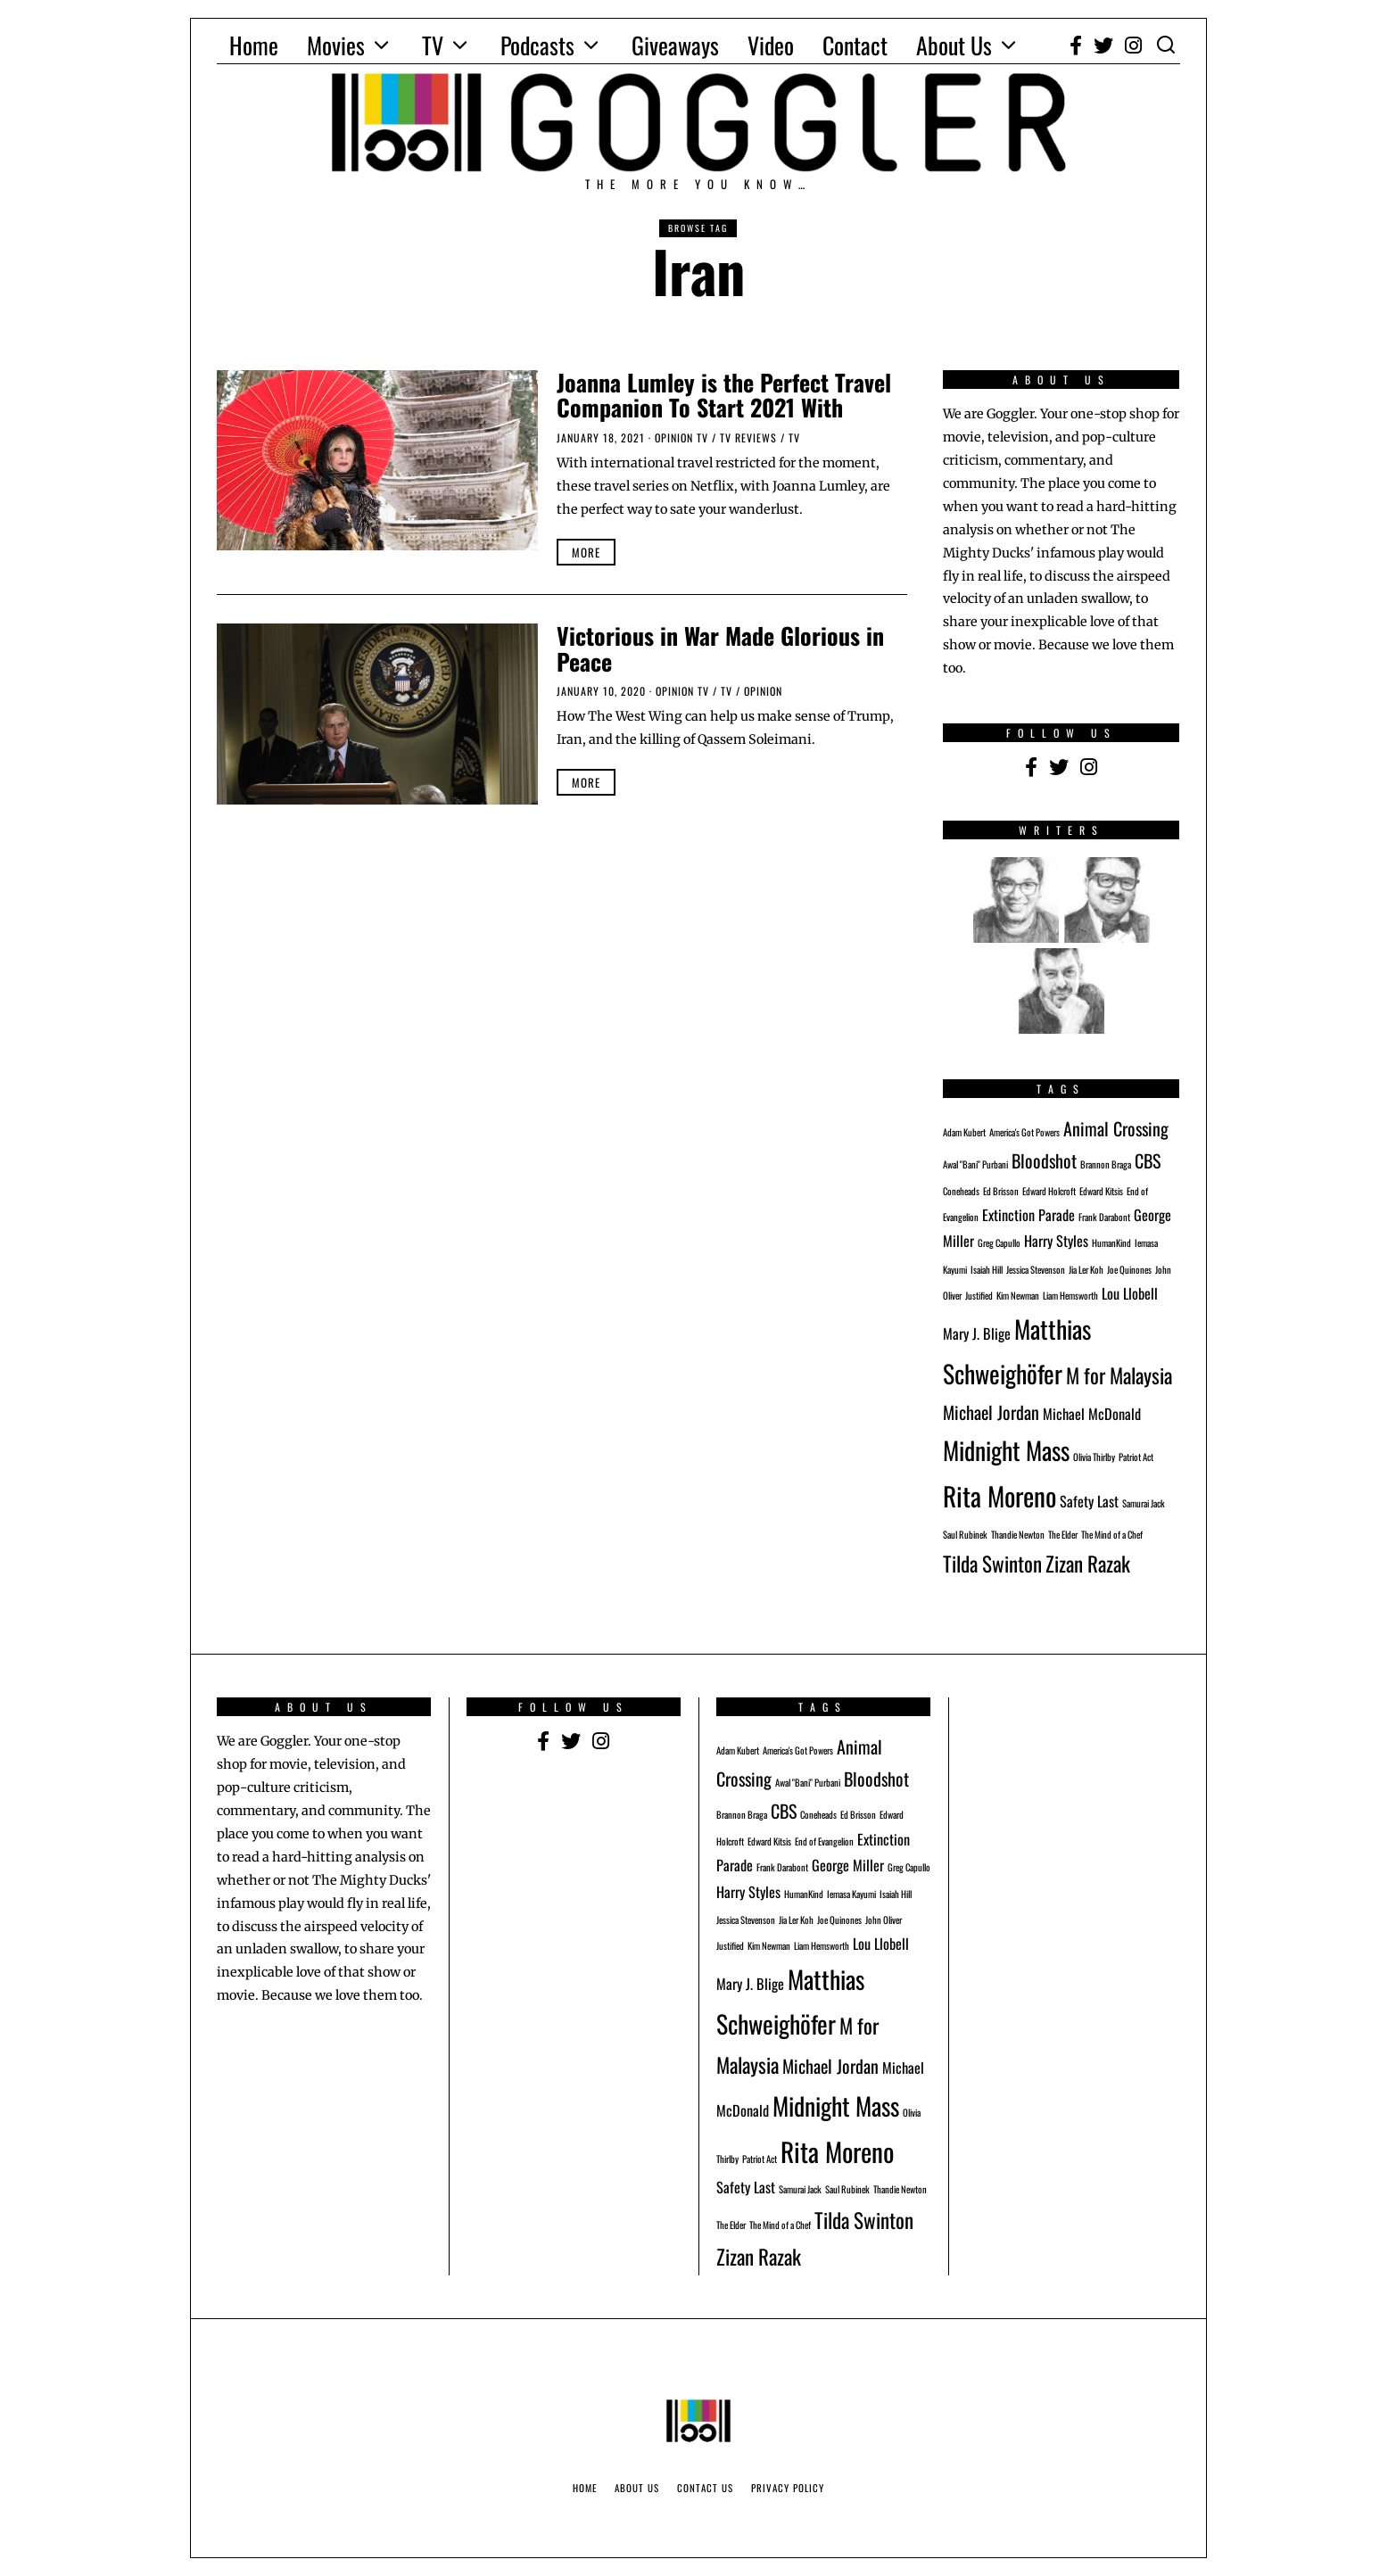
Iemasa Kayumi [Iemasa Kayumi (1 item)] (851, 1894)
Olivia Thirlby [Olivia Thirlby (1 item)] (1094, 1456)
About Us (954, 45)
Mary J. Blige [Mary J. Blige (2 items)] (977, 1333)
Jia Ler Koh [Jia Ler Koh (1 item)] (1086, 1269)
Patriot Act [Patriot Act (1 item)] (1136, 1456)
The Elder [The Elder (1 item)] (1063, 1534)
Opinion (763, 690)
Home (253, 45)
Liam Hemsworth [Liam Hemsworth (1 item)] (1070, 1295)
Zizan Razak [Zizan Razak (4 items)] (1087, 1563)
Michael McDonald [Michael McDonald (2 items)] (1092, 1413)
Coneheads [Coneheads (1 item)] (961, 1191)
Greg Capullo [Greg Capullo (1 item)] (999, 1242)
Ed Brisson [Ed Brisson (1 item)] (1001, 1191)
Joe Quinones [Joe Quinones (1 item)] (1129, 1269)
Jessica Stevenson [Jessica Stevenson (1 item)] (1035, 1269)
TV (432, 45)
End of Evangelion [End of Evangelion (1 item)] (824, 1841)
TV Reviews (748, 437)
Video (771, 45)
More (586, 552)
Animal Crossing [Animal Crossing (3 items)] (1116, 1128)
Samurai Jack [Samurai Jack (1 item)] (1143, 1503)
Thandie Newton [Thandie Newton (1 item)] (1018, 1534)
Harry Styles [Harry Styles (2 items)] (1056, 1240)
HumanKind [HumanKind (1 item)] (1111, 1242)
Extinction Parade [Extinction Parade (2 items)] (1028, 1215)
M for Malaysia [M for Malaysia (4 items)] (1119, 1375)
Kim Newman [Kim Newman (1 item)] (1017, 1295)
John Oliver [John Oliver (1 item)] (883, 1919)
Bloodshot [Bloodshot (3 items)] (1044, 1160)
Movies (336, 45)
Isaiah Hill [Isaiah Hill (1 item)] (987, 1269)
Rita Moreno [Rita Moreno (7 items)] (999, 1495)
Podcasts (537, 45)
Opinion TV (681, 437)
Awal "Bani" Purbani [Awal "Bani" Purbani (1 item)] (975, 1164)
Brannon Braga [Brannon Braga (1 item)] (1105, 1164)
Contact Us (705, 2488)
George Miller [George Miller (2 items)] (848, 1865)
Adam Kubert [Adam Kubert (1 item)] (964, 1132)
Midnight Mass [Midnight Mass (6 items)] (1006, 1450)
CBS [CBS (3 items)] (1148, 1160)
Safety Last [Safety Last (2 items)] (1089, 1501)
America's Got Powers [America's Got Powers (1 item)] (1024, 1132)
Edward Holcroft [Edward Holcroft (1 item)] (1049, 1191)
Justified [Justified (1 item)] (979, 1295)
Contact (855, 45)
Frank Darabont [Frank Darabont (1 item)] (1104, 1217)
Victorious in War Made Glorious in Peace (720, 648)
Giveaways (675, 45)
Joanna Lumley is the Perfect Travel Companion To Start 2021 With (724, 395)
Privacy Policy (787, 2488)
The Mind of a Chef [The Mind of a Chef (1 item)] (1112, 1534)
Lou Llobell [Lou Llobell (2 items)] (1130, 1293)
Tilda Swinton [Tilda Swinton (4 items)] (992, 1563)
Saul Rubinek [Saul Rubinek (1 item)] (965, 1534)
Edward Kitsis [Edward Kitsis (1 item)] (1101, 1191)
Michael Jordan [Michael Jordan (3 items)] (991, 1412)
